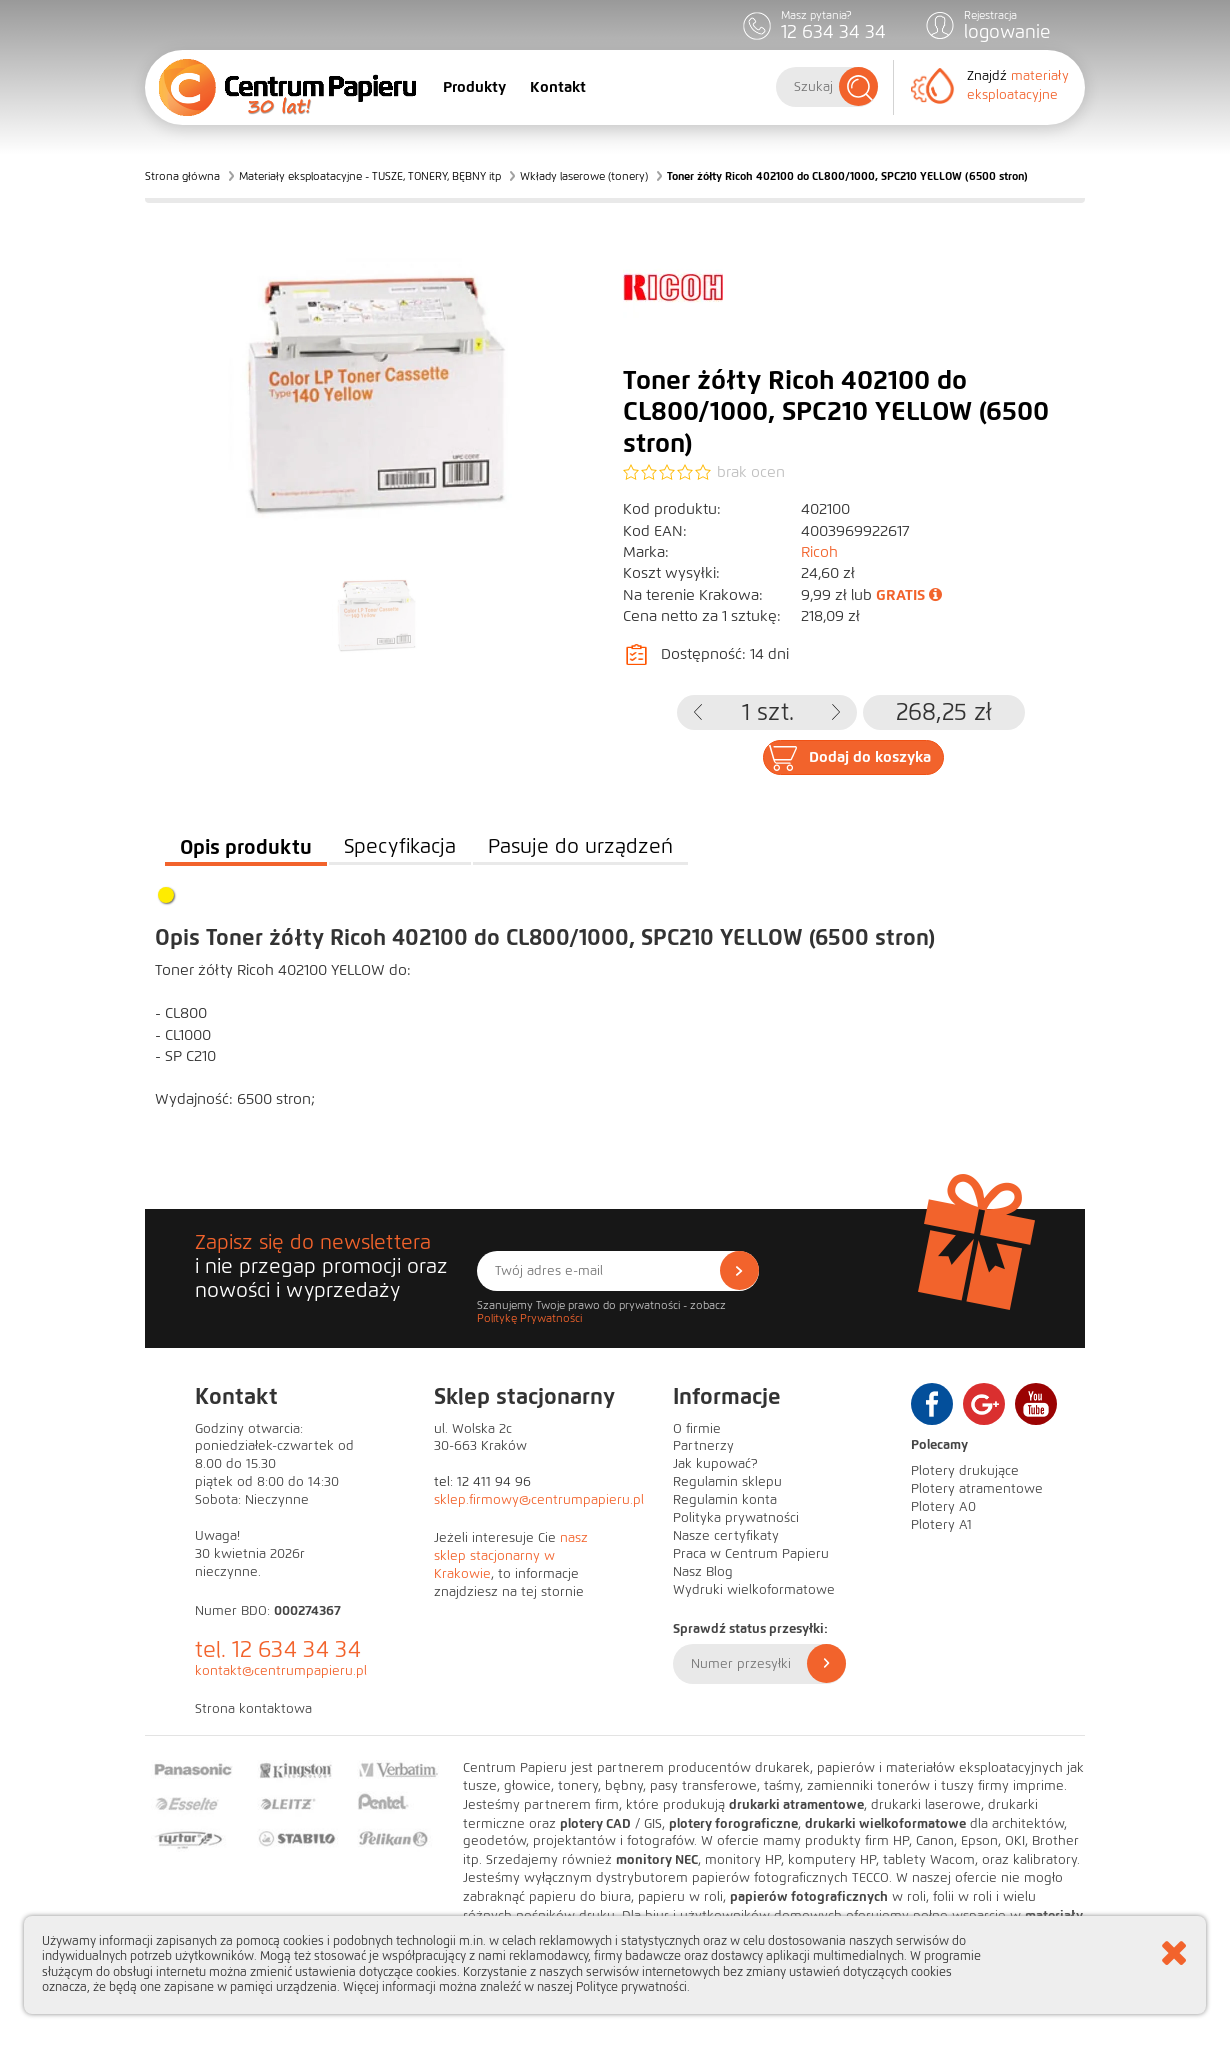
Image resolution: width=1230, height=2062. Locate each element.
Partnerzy (703, 1446)
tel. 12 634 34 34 (278, 1649)
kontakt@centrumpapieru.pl (281, 1671)
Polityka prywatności (736, 1518)
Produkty (474, 87)
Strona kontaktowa (253, 1709)
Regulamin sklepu (727, 1482)
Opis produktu (246, 847)
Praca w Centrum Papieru (751, 1554)
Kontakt (558, 87)
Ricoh (819, 552)
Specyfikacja (400, 846)
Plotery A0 (943, 1507)
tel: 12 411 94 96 (482, 1482)
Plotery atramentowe (977, 1489)
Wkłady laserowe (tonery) (584, 176)
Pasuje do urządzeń (580, 846)
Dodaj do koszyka (870, 757)
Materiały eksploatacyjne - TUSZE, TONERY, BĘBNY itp (370, 176)
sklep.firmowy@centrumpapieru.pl (539, 1500)
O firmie (697, 1429)
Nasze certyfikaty (726, 1536)
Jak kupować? (715, 1464)
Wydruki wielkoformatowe (754, 1590)
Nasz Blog (703, 1572)
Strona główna (182, 176)
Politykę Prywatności (529, 1318)
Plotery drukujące (965, 1471)
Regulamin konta (725, 1500)
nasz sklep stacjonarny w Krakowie (511, 1556)
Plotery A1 (941, 1525)
